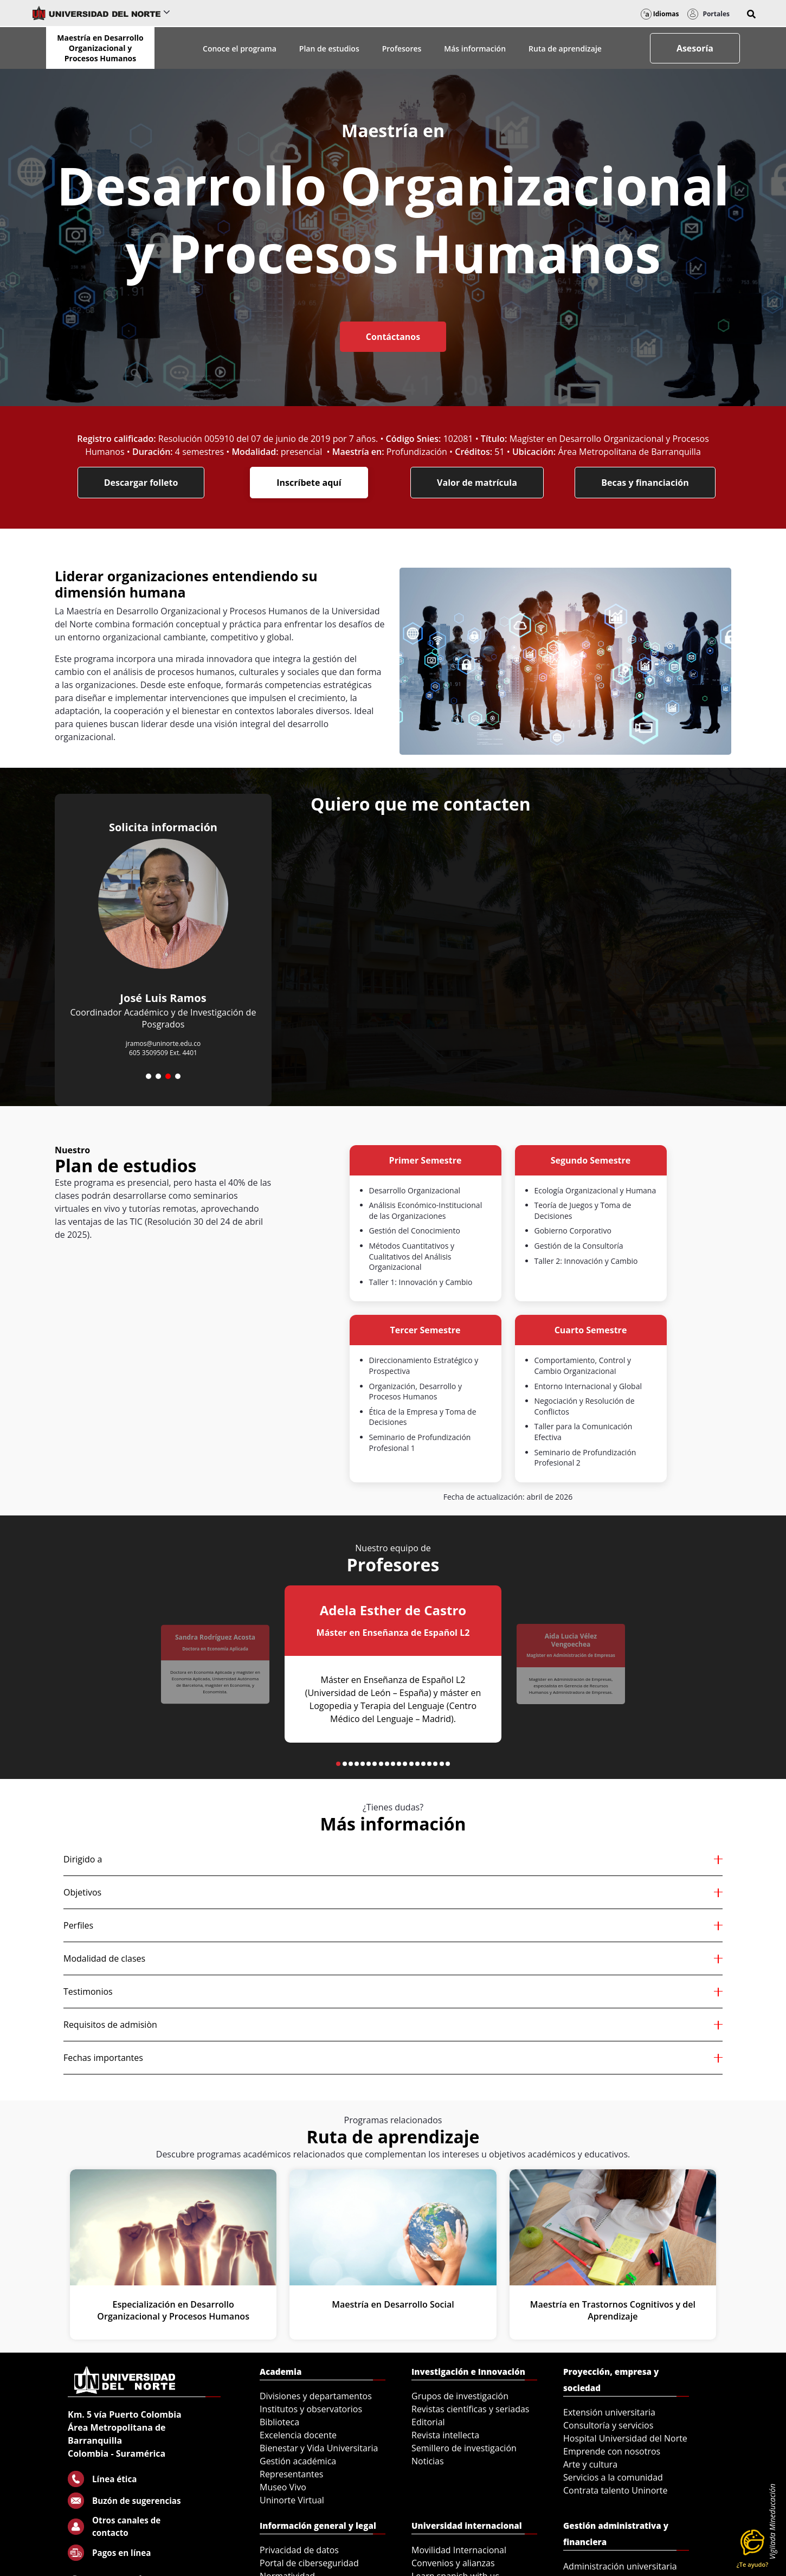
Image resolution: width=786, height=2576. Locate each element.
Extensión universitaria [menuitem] (609, 2412)
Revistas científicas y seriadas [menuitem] (470, 2409)
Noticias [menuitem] (427, 2461)
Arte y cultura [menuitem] (590, 2464)
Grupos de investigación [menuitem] (459, 2396)
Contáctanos (393, 337)
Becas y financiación (645, 483)
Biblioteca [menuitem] (279, 2422)
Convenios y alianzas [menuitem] (453, 2563)
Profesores (402, 48)
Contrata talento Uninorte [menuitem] (615, 2490)
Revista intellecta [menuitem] (445, 2435)
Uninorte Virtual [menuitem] (292, 2500)
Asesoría (695, 48)
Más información (475, 48)
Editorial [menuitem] (428, 2422)
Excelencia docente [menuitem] (298, 2435)
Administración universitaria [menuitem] (620, 2566)
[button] (751, 14)
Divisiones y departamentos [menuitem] (316, 2396)
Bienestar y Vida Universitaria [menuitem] (319, 2448)
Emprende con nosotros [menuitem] (611, 2451)
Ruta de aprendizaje (565, 48)
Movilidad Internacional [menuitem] (458, 2550)
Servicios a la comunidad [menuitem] (613, 2477)
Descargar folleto (141, 483)
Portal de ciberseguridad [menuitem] (309, 2563)
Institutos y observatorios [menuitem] (311, 2409)
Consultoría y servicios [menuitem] (608, 2425)
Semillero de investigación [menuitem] (464, 2448)
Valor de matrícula (477, 483)
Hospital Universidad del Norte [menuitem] (625, 2438)
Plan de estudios (329, 48)
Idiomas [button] (660, 13)
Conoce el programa (239, 48)
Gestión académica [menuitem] (298, 2461)
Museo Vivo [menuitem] (283, 2487)
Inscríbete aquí (308, 483)
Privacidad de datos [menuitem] (299, 2550)
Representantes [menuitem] (291, 2474)
